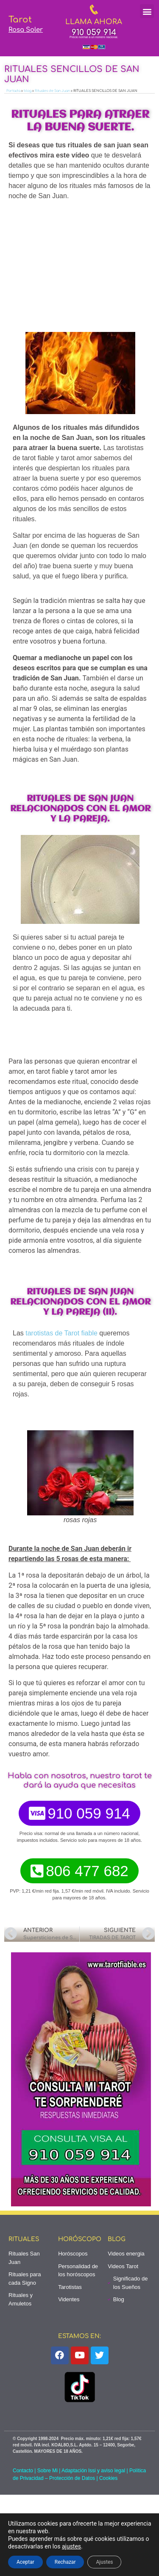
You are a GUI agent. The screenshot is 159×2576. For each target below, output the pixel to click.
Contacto (23, 2471)
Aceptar (25, 2562)
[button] (147, 11)
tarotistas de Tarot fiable (61, 1333)
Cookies (108, 2478)
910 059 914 (94, 32)
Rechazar (65, 2562)
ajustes (71, 2546)
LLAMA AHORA (93, 22)
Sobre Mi (47, 2471)
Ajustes (104, 2562)
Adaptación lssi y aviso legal (93, 2471)
